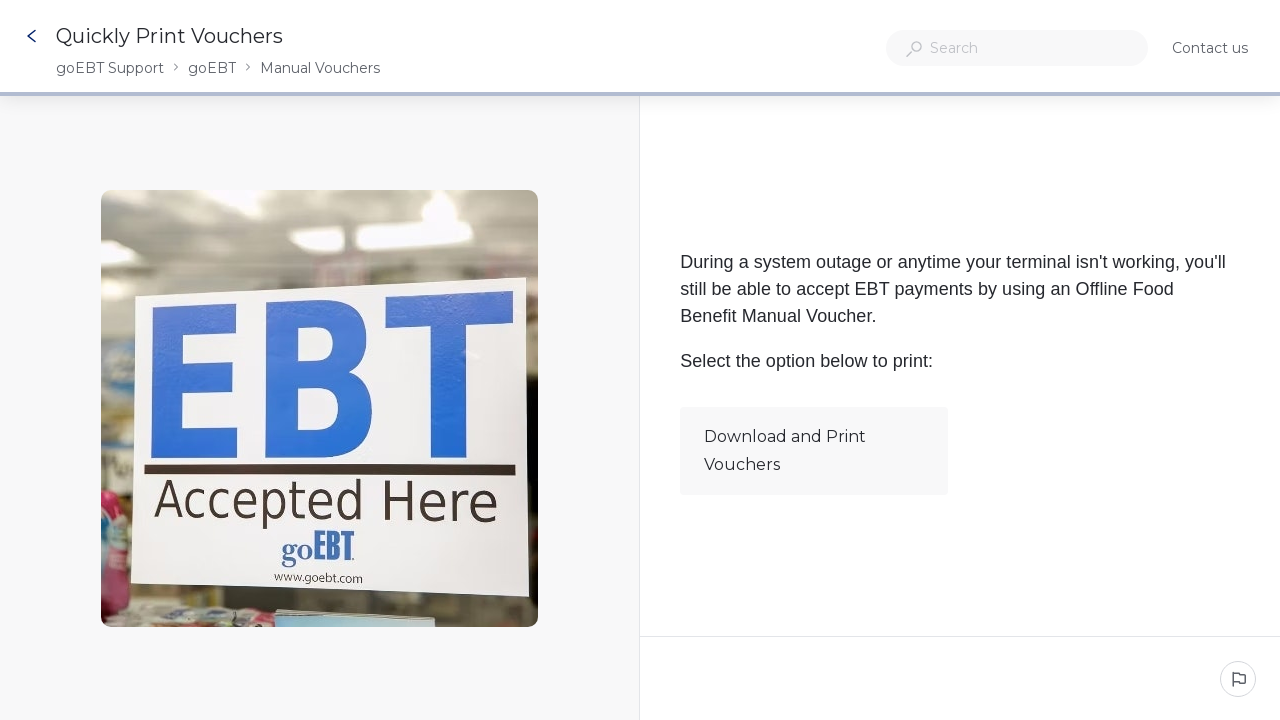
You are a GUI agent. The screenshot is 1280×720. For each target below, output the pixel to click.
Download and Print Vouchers (813, 450)
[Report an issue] (1238, 679)
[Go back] (32, 36)
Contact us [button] (1210, 48)
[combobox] (1017, 48)
